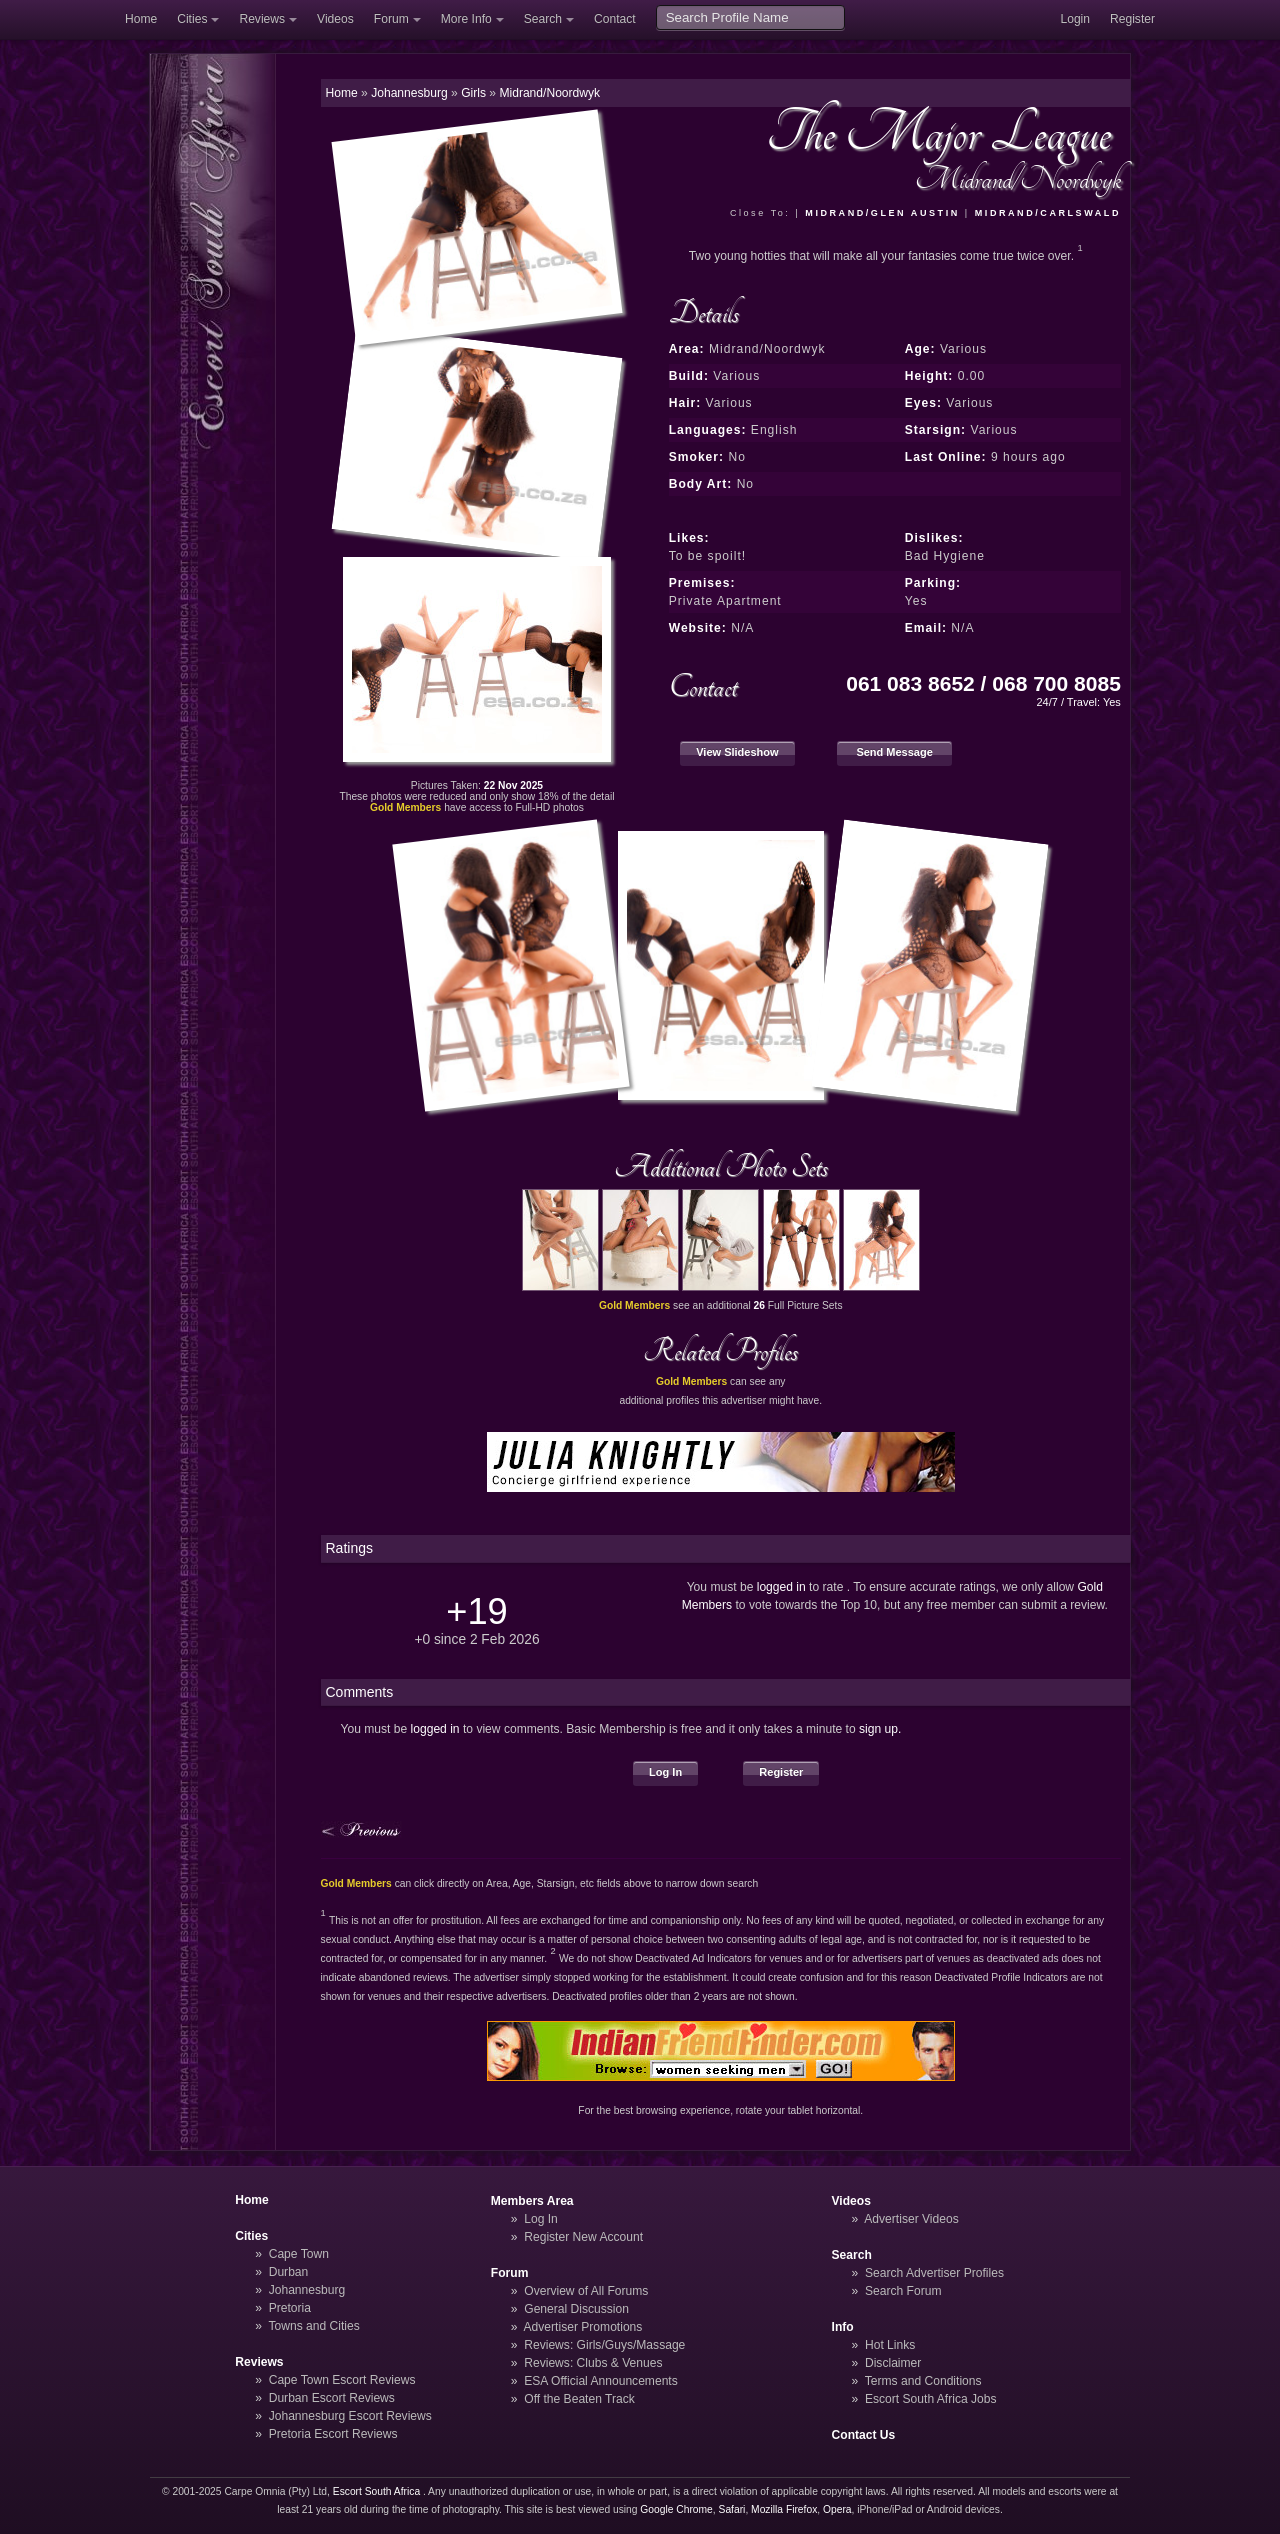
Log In (665, 1772)
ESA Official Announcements (601, 2381)
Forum (391, 19)
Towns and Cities (313, 2326)
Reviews (262, 19)
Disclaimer (893, 2363)
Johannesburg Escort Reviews (350, 2416)
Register (1132, 19)
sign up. (880, 1729)
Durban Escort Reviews (332, 2398)
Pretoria (290, 2308)
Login (1075, 19)
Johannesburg (307, 2290)
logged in (781, 1587)
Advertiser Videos (911, 2219)
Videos (335, 19)
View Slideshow (737, 752)
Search (543, 19)
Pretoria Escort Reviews (333, 2434)
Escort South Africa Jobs (931, 2399)
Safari (732, 2509)
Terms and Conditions (923, 2381)
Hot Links (890, 2345)
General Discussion (576, 2309)
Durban (289, 2272)
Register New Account (583, 2237)
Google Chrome (676, 2509)
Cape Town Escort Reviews (342, 2380)
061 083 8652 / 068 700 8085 (983, 683)
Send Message (894, 752)
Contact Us (864, 2435)
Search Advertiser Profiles (934, 2273)
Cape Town (299, 2254)
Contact (615, 19)
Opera (837, 2509)
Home (141, 19)
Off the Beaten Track (579, 2399)
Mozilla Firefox (784, 2509)
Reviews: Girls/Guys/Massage (604, 2345)
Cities (192, 19)
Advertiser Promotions (583, 2327)
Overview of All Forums (586, 2291)
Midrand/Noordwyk (549, 93)
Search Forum (903, 2291)
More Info (466, 19)
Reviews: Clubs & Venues (593, 2363)
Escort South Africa (376, 2491)
